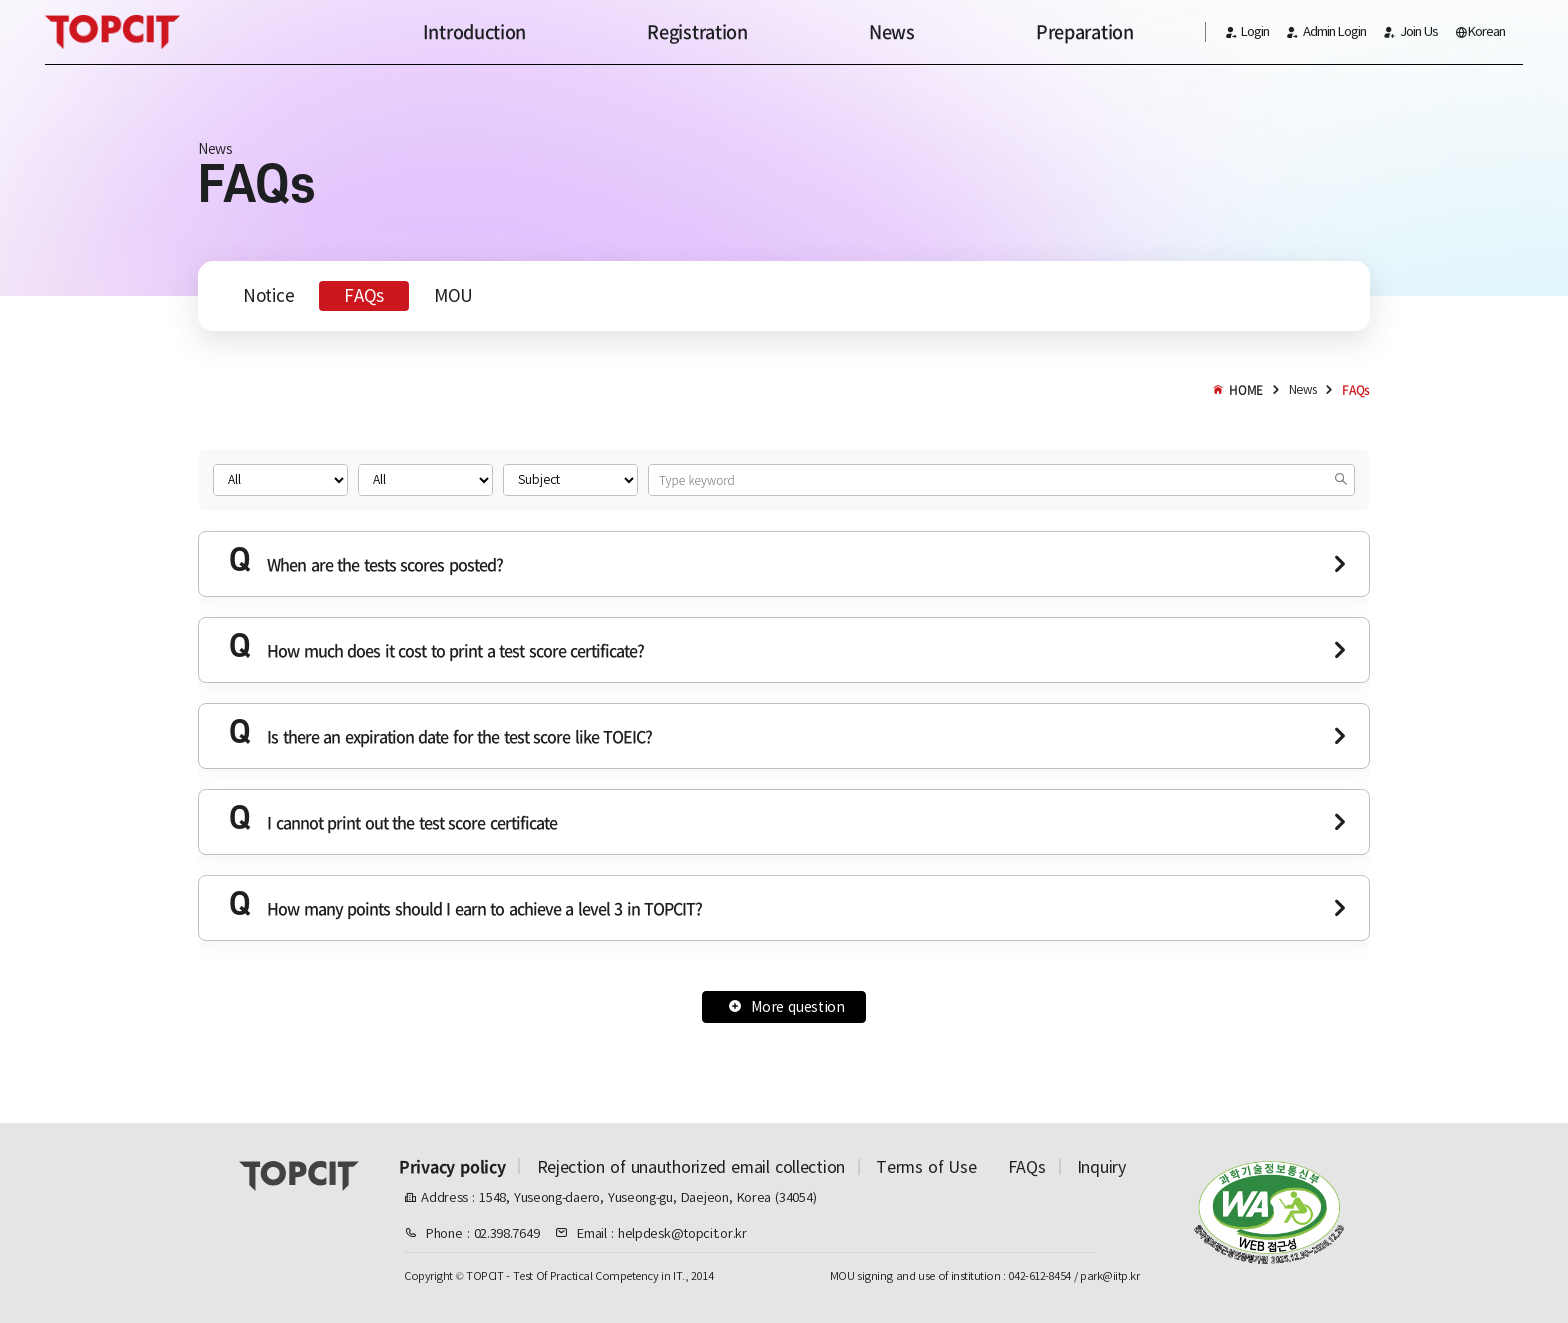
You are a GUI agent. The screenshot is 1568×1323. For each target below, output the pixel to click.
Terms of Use (926, 1167)
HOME (1237, 390)
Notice (268, 296)
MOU (453, 296)
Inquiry (1101, 1167)
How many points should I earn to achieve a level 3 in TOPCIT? (465, 905)
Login (1247, 32)
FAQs (364, 296)
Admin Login (1326, 32)
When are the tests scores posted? (366, 561)
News (1303, 389)
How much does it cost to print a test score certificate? (436, 647)
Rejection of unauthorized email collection (691, 1167)
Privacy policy (452, 1166)
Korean (1480, 32)
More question (786, 1007)
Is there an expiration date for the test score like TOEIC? (440, 733)
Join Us (1410, 32)
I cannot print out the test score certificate (393, 819)
